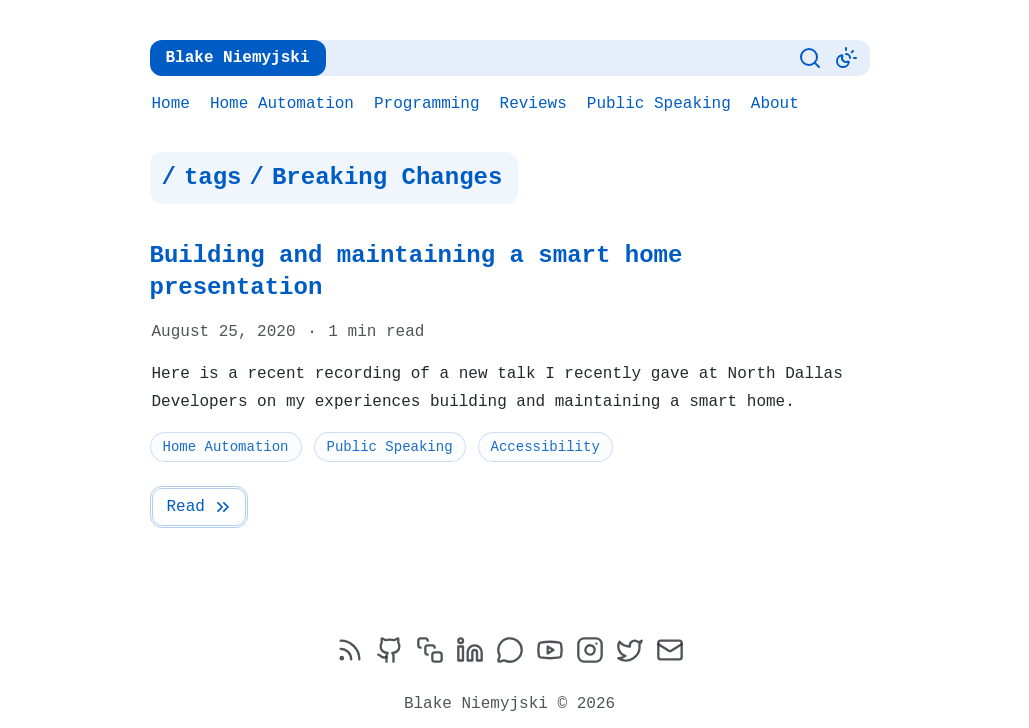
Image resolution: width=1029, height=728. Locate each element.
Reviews (533, 104)
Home (171, 104)
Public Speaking (659, 104)
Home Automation (282, 104)
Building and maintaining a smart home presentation (510, 255)
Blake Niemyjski (238, 58)
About (775, 104)
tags (213, 178)
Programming (427, 104)
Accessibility (545, 414)
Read (200, 475)
